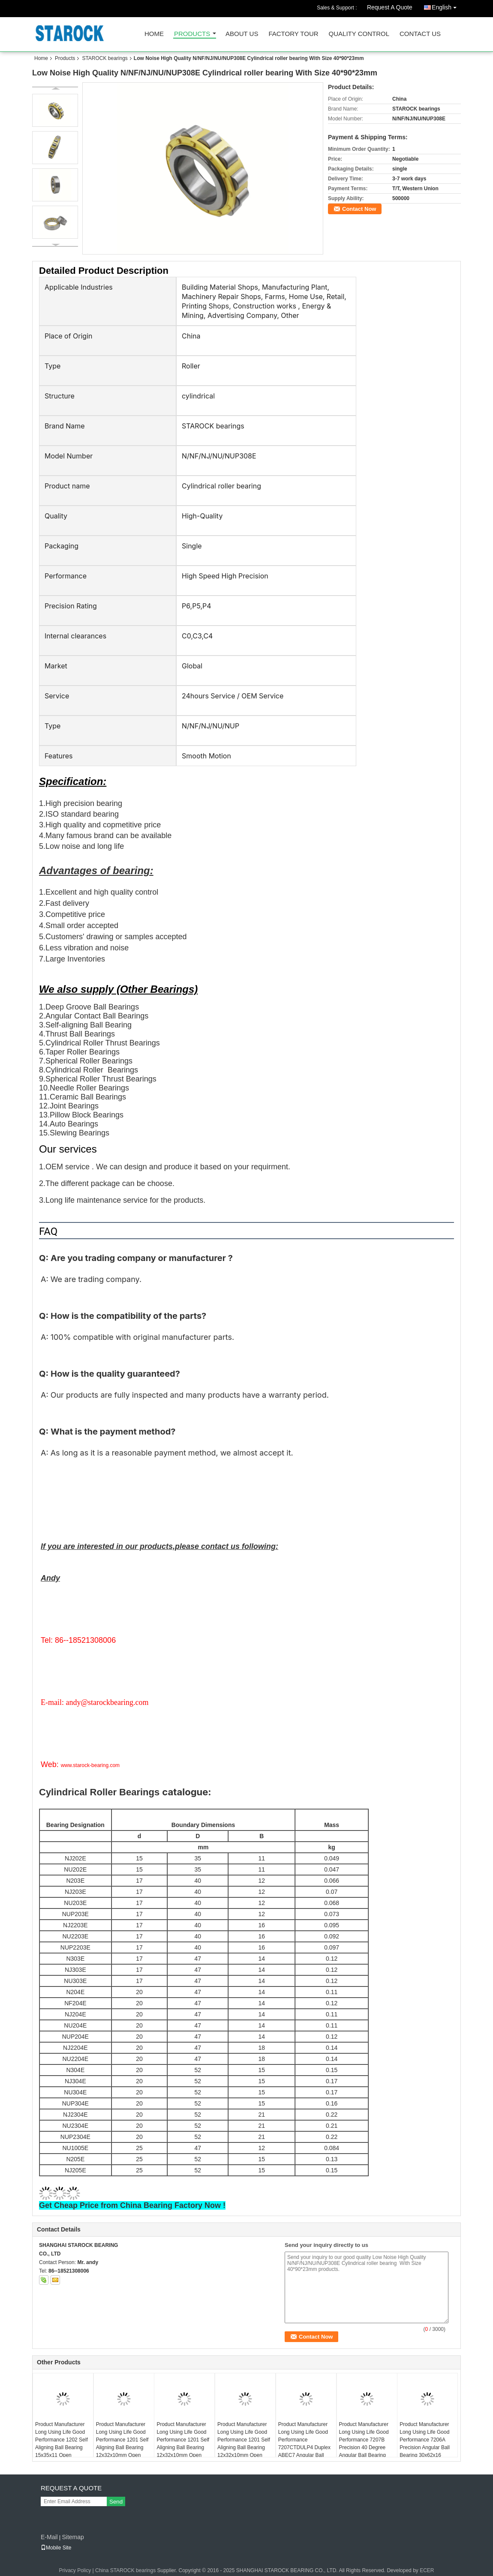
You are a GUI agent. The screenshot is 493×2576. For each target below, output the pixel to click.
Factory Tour (293, 34)
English (446, 6)
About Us (241, 34)
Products (192, 34)
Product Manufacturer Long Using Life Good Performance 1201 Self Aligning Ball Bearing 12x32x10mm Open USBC (122, 2443)
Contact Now (359, 209)
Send (116, 2501)
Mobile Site (56, 2548)
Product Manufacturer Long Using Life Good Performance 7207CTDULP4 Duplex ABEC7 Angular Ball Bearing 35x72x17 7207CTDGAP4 (304, 2447)
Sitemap (73, 2537)
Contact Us (420, 34)
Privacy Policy (75, 2570)
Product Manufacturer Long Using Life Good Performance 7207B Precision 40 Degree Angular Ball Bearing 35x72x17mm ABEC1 (364, 2443)
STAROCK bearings (104, 58)
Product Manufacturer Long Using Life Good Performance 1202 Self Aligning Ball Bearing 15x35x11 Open (61, 2439)
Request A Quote (389, 7)
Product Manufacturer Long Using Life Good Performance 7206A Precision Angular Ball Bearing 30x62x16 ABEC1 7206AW (425, 2443)
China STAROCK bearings (125, 2570)
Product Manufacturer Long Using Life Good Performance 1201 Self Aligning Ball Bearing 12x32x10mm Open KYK (182, 2443)
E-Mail (49, 2537)
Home (154, 34)
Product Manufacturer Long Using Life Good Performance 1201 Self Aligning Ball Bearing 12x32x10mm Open (243, 2439)
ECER (427, 2570)
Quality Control (359, 34)
